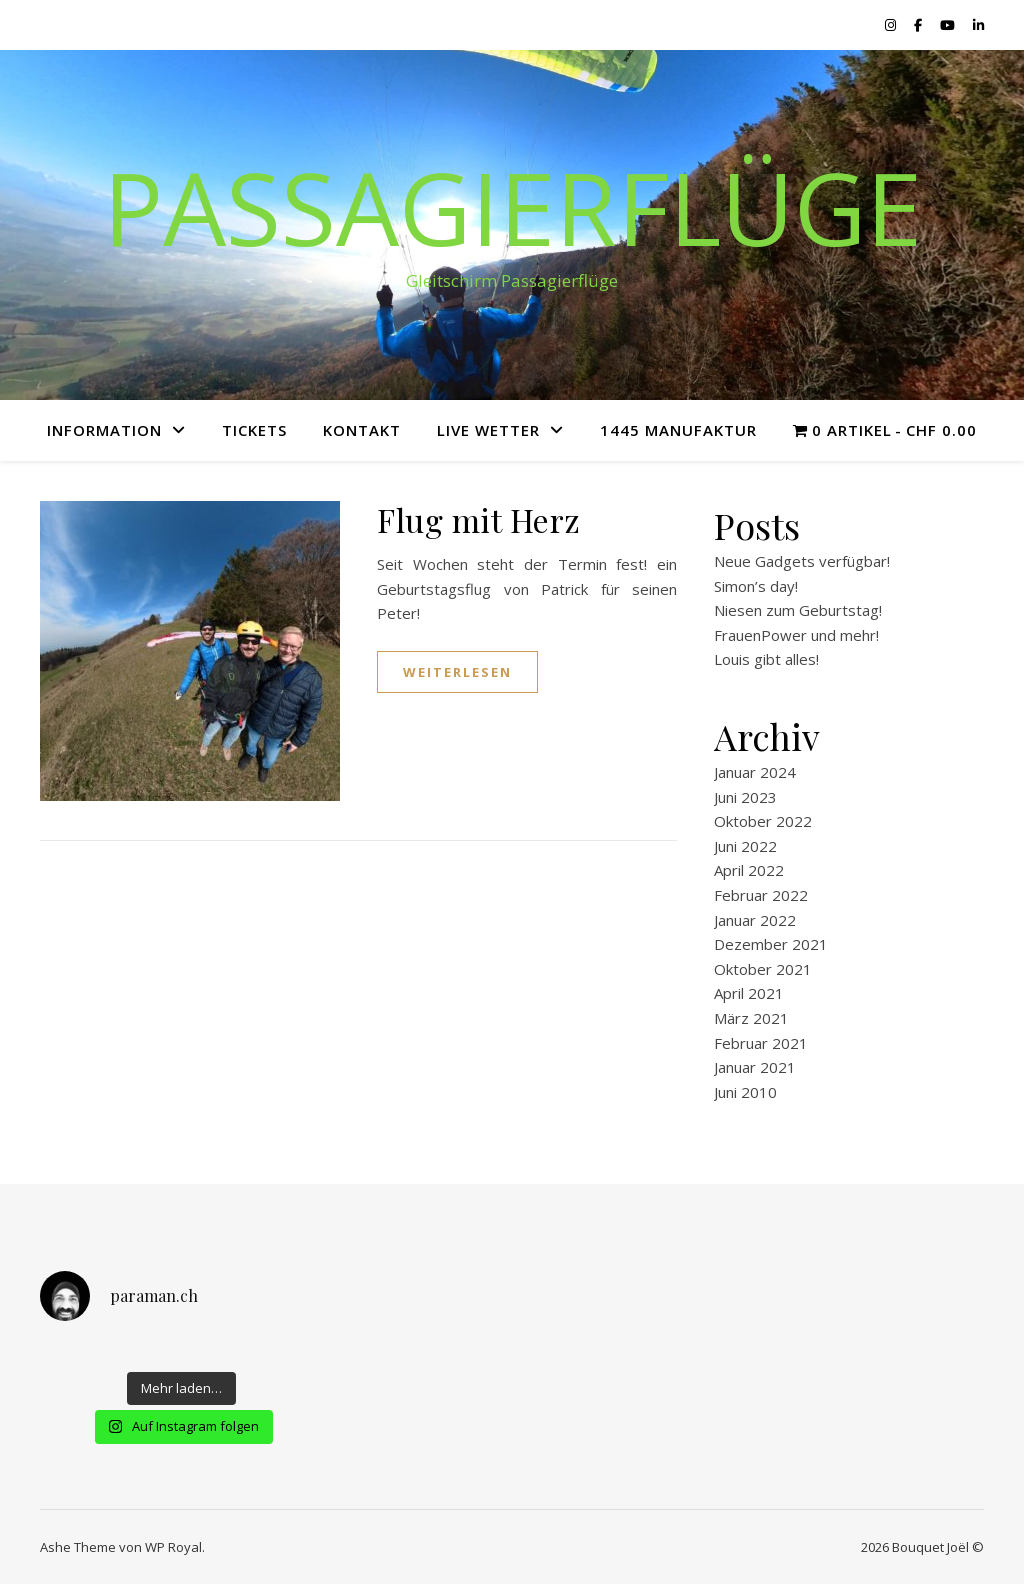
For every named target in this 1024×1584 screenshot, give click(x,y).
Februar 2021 (761, 1043)
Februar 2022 (761, 895)
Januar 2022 (755, 920)
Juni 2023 (745, 797)
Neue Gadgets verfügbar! (802, 561)
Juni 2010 (745, 1092)
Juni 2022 (745, 846)
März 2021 (751, 1018)
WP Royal (173, 1547)
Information (104, 430)
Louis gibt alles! (766, 659)
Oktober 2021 (763, 969)
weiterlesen (457, 672)
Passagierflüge (512, 207)
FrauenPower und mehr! (796, 635)
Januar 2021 (755, 1067)
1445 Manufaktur (678, 430)
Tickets (254, 430)
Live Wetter (488, 430)
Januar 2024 (755, 772)
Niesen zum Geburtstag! (798, 610)
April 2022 (749, 870)
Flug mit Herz (479, 519)
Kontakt (362, 430)
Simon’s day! (756, 586)
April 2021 (749, 993)
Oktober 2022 (763, 821)
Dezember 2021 (771, 944)
